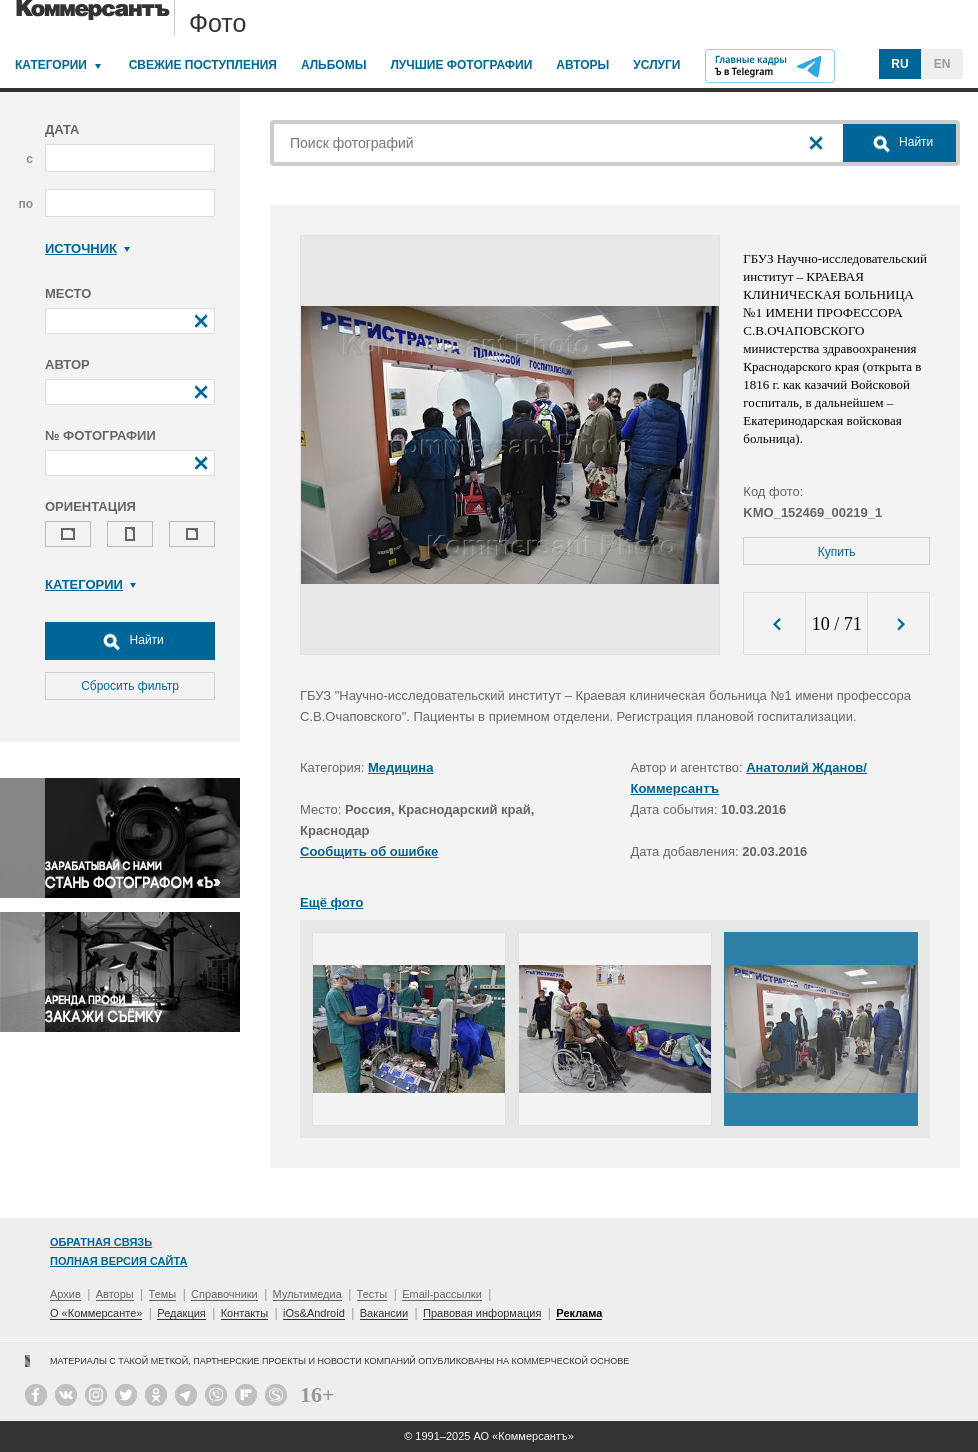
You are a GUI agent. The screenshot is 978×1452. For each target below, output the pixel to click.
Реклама (579, 1313)
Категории (51, 65)
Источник (87, 248)
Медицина (400, 767)
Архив (65, 1294)
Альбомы (334, 65)
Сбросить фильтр (130, 686)
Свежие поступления (203, 65)
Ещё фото (331, 902)
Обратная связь (101, 1242)
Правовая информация (482, 1313)
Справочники (224, 1294)
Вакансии (384, 1313)
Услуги (656, 65)
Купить (837, 552)
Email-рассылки (442, 1294)
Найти (130, 641)
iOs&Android (314, 1313)
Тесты (372, 1294)
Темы (163, 1294)
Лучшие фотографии (461, 65)
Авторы (582, 65)
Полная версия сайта (118, 1261)
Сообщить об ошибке (369, 851)
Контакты (245, 1313)
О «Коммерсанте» (96, 1313)
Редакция (181, 1313)
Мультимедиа (307, 1294)
